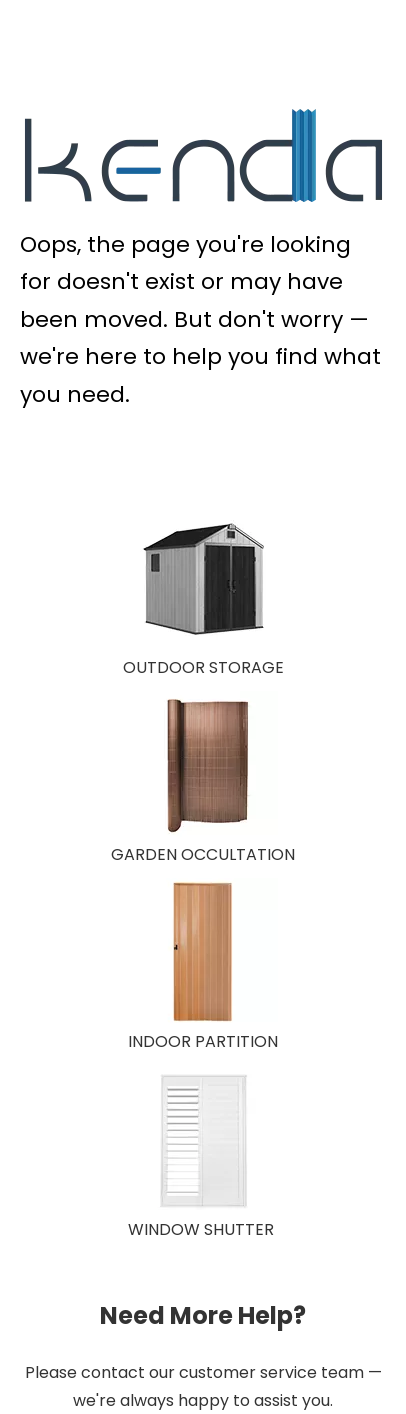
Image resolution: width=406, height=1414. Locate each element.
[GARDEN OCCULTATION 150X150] (203, 766)
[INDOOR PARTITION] (203, 953)
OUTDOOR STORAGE (203, 667)
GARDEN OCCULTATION (203, 854)
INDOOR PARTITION (203, 1041)
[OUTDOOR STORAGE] (203, 579)
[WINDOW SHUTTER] (203, 1141)
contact (113, 1372)
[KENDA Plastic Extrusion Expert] (203, 155)
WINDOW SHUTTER (201, 1229)
